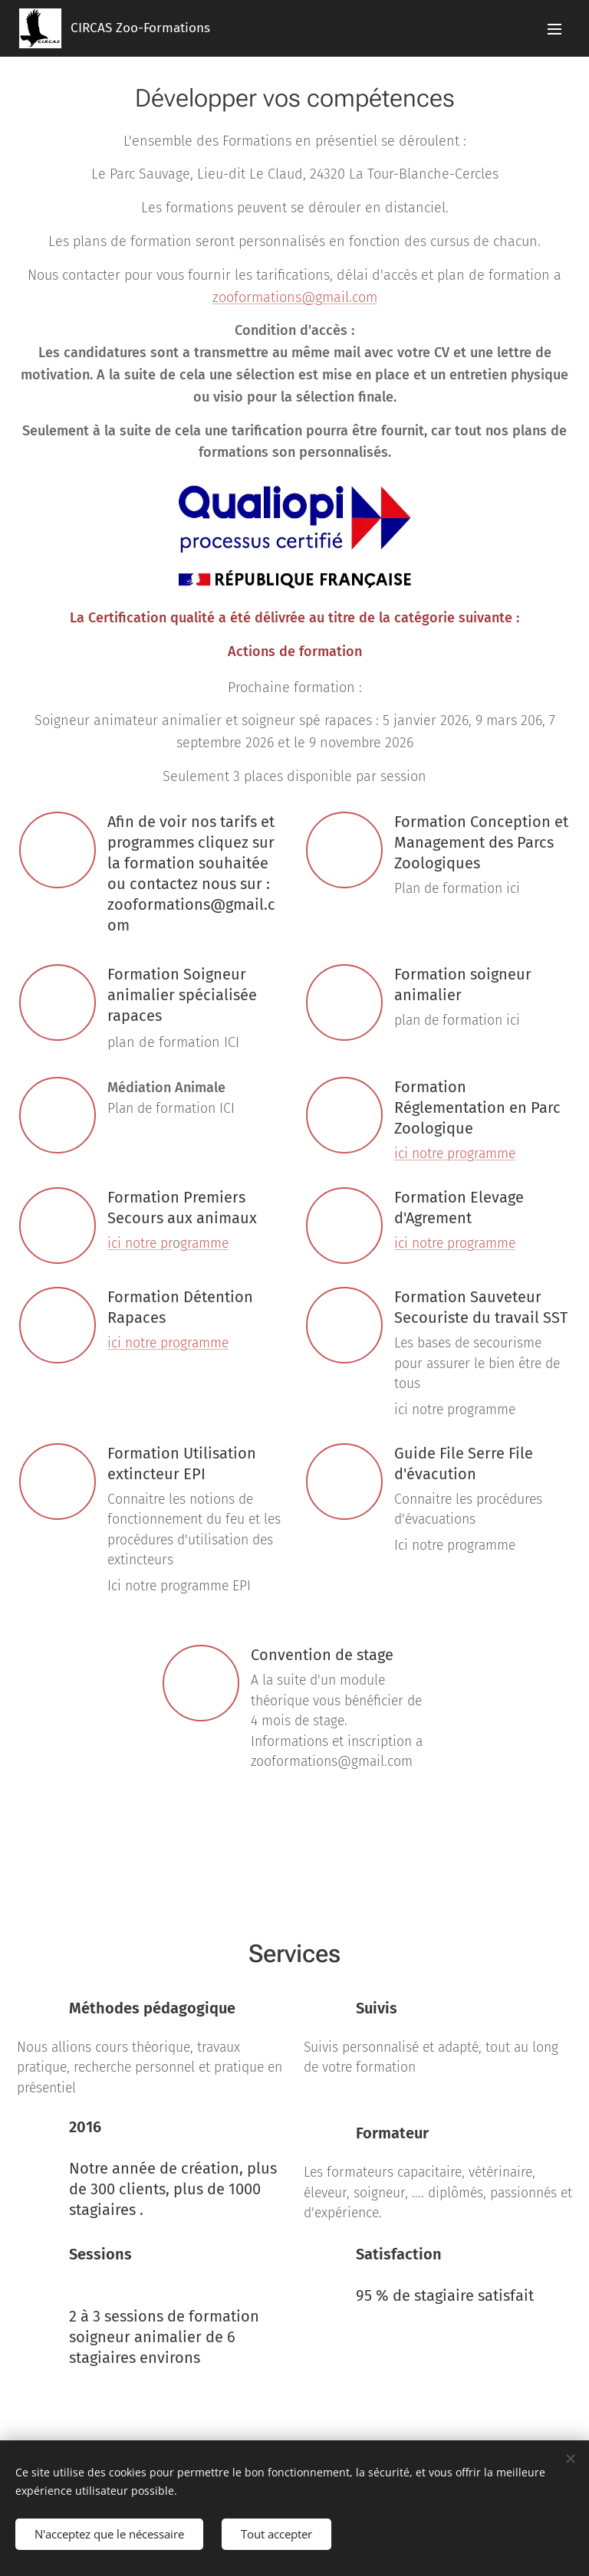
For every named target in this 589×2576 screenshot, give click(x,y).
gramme (204, 1243)
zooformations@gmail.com (294, 297)
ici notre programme (454, 1154)
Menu (554, 29)
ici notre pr (140, 1243)
